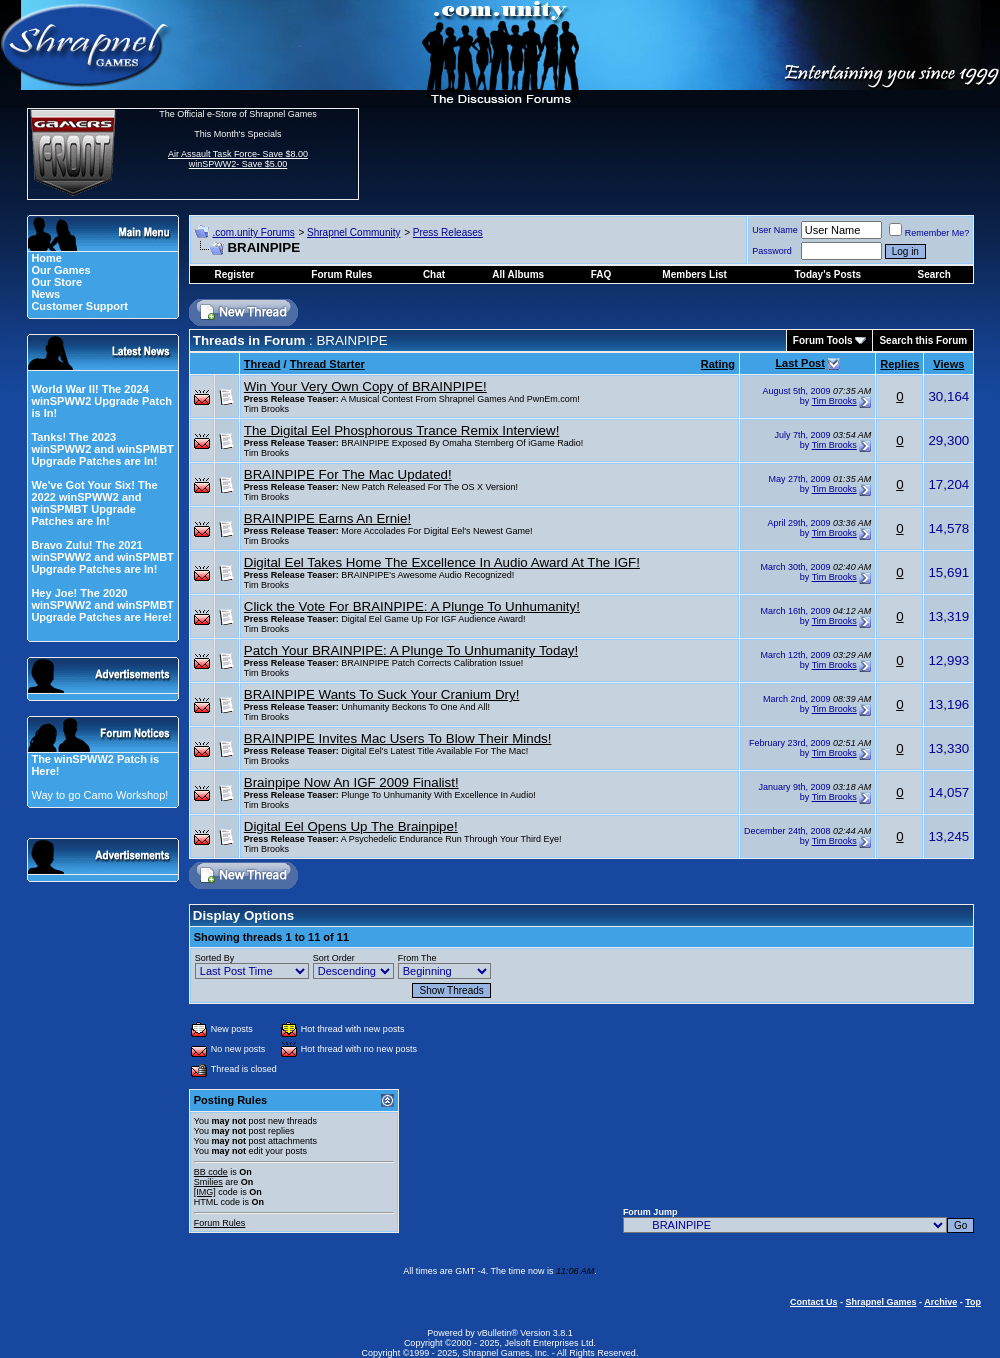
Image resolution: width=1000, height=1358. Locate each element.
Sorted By (215, 958)
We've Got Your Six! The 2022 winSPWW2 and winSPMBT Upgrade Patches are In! (94, 503)
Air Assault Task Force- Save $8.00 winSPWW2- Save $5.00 (238, 159)
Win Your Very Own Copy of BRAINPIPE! (365, 386)
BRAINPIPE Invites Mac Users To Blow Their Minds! (398, 738)
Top (973, 1302)
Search (934, 274)
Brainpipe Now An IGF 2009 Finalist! (351, 782)
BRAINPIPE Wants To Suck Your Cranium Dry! (382, 694)
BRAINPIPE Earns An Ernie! (327, 518)
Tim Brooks (266, 409)
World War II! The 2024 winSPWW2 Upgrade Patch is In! (101, 401)
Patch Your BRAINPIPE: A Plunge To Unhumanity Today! (411, 650)
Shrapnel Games (880, 1302)
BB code (211, 1172)
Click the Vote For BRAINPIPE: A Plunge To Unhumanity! (412, 606)
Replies (899, 364)
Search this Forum (923, 340)
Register (234, 274)
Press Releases (448, 232)
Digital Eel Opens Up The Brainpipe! (351, 826)
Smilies (208, 1182)
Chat (434, 274)
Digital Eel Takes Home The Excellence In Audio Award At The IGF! (442, 562)
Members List (694, 274)
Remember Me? (929, 233)
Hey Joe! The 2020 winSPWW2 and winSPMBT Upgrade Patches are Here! (102, 605)
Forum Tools (823, 340)
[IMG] (205, 1192)
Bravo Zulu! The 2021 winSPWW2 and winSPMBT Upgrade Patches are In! (102, 557)
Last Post (800, 363)
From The (417, 958)
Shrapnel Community (353, 232)
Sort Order (334, 958)
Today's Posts (827, 274)
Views (948, 364)
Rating (718, 364)
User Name (775, 230)
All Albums (518, 274)
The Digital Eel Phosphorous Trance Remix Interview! (402, 430)
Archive (940, 1302)
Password (772, 251)
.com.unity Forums (253, 232)
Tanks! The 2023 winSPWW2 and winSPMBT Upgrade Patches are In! (102, 449)
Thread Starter (327, 364)
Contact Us (814, 1302)
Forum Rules (220, 1223)
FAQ (601, 274)
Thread (262, 364)
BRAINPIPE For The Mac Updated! (348, 474)
